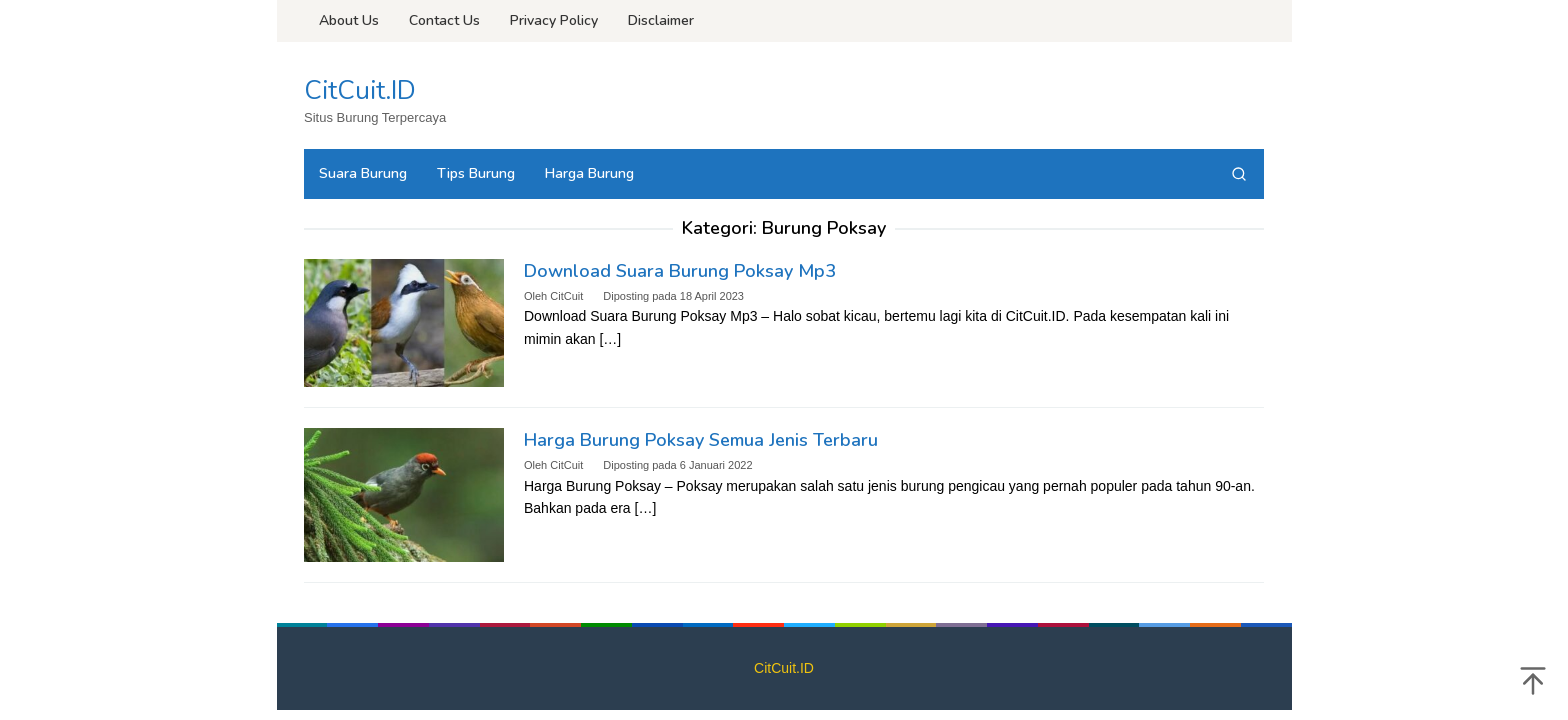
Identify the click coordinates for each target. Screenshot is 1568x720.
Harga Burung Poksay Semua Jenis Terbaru (701, 440)
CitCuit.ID (360, 90)
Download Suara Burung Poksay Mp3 (680, 271)
